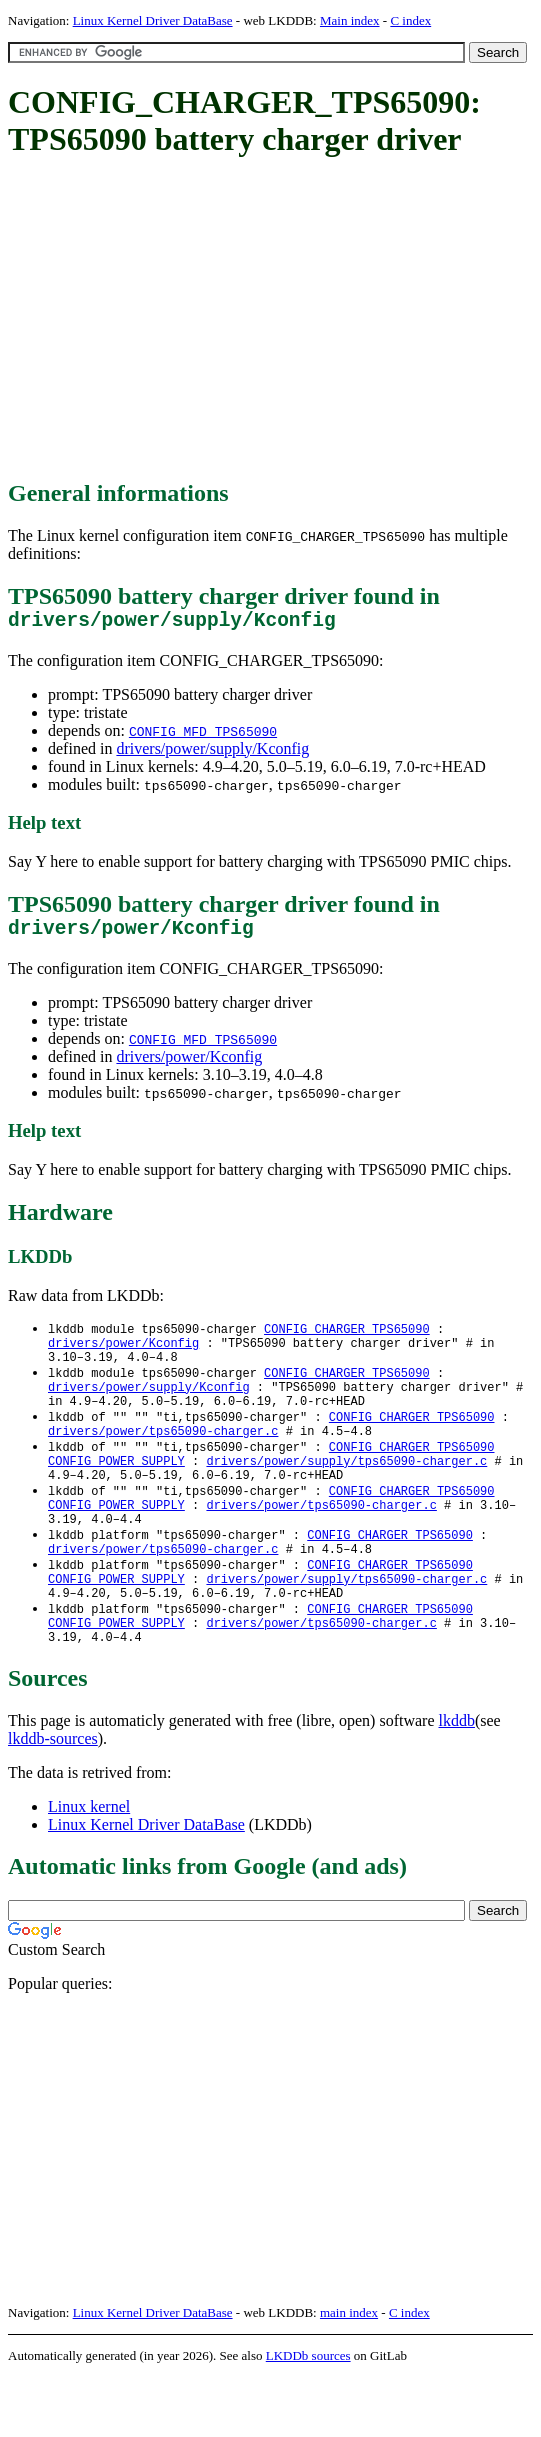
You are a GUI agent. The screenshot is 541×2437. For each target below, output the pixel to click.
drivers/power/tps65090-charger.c (163, 1458)
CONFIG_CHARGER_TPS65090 (347, 1339)
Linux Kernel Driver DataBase (153, 20)
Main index (350, 20)
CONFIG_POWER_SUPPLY (116, 1492)
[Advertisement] (274, 320)
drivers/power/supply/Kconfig (212, 753)
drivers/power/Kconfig (189, 1066)
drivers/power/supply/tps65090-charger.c (346, 1492)
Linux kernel (89, 1866)
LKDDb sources (308, 2415)
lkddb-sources (53, 1798)
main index (349, 2372)
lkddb (457, 1780)
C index (410, 20)
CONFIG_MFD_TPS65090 (203, 736)
